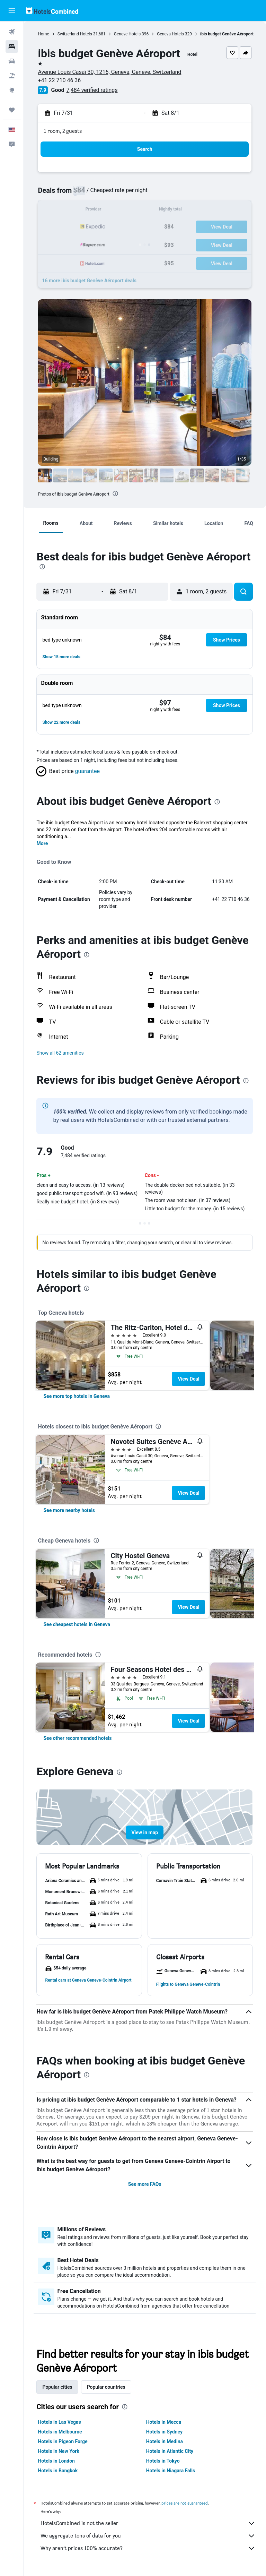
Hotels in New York (59, 2451)
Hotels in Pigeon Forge (63, 2441)
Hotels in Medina (165, 2441)
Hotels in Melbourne (60, 2432)
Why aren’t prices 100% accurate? (148, 2548)
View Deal (189, 1379)
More (42, 843)
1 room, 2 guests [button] (63, 131)
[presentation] (116, 493)
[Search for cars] (12, 61)
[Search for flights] (12, 32)
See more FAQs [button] (145, 2184)
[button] (11, 10)
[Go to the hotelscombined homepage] (52, 10)
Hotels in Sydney (165, 2432)
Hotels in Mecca (164, 2422)
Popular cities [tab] (58, 2387)
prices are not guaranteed (185, 2503)
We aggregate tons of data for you (148, 2536)
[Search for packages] (12, 76)
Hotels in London (56, 2461)
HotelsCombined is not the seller (148, 2523)
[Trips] (12, 110)
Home (44, 34)
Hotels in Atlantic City (170, 2451)
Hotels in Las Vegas (59, 2422)
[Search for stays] (12, 46)
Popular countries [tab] (106, 2387)
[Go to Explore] (12, 90)
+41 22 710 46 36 (59, 80)
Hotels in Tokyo (163, 2461)
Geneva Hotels (171, 34)
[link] (77, 1396)
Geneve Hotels (127, 34)
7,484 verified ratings (92, 90)
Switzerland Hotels (75, 34)
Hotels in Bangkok (58, 2470)
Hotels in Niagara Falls (171, 2470)
